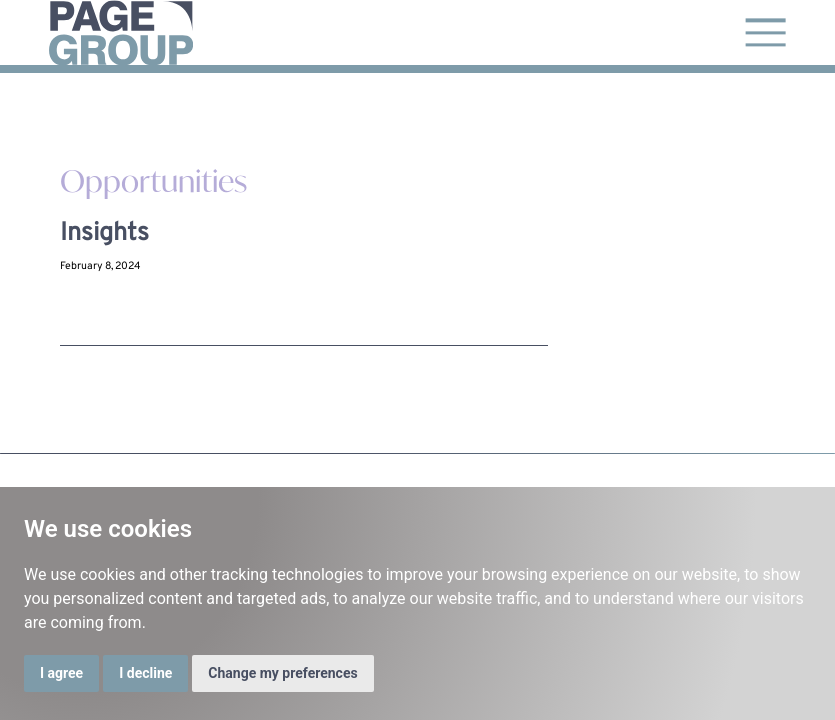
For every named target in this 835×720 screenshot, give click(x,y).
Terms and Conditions (485, 461)
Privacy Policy (584, 461)
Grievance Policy (673, 461)
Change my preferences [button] (282, 673)
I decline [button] (145, 673)
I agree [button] (61, 673)
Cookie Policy (760, 461)
